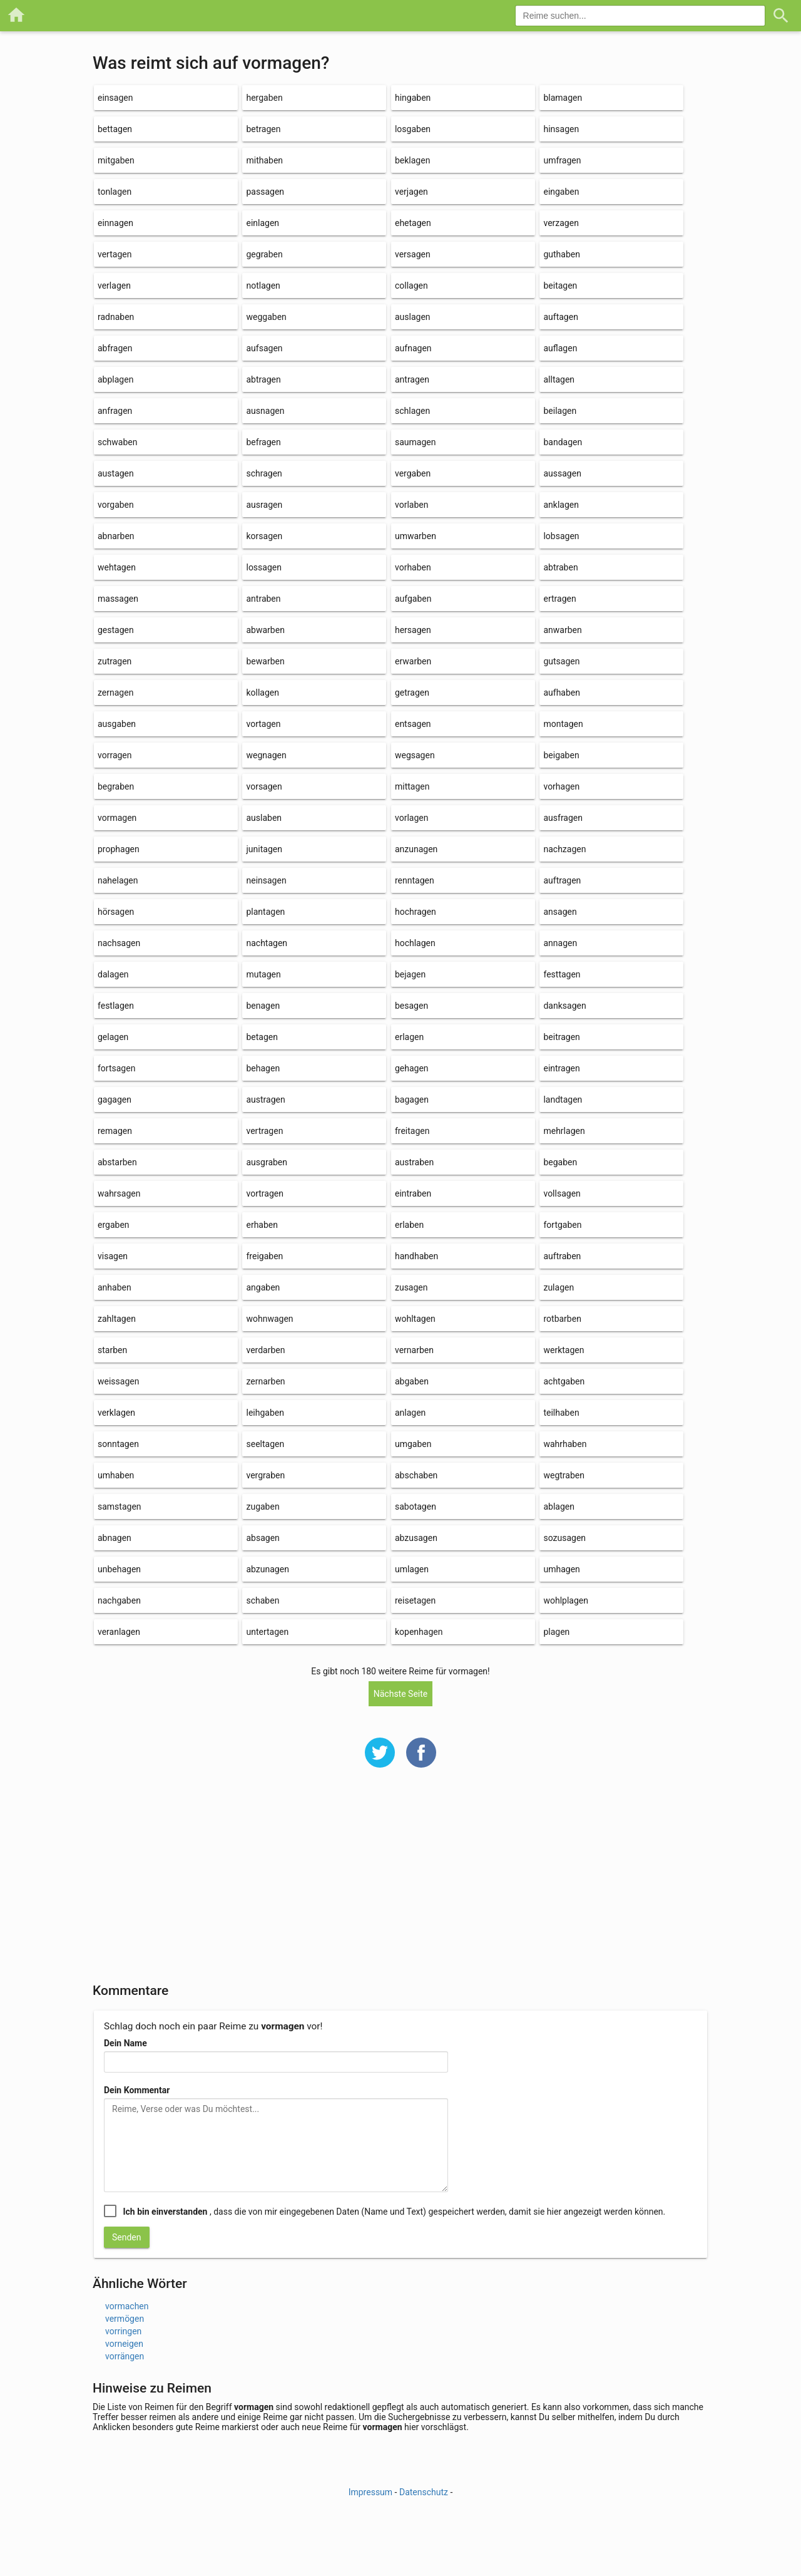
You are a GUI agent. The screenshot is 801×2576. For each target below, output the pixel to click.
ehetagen (413, 223)
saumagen (415, 442)
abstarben (117, 1162)
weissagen (118, 1381)
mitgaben (116, 160)
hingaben (413, 98)
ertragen (559, 599)
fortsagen (116, 1068)
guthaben (561, 254)
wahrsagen (119, 1193)
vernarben (414, 1350)
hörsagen (116, 912)
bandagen (562, 442)
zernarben (265, 1381)
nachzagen (564, 849)
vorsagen (264, 786)
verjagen (411, 192)
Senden (126, 2237)
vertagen (114, 254)
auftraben (562, 1256)
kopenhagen (418, 1632)
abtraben (560, 567)
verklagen (116, 1413)
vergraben (265, 1475)
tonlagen (114, 192)
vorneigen (124, 2344)
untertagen (267, 1632)
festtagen (561, 974)
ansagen (559, 912)
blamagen (562, 98)
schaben (262, 1600)
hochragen (415, 912)
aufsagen (264, 348)
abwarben (265, 630)
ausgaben (117, 724)
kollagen (262, 693)
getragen (412, 693)
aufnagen (413, 348)
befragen (263, 442)
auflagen (560, 348)
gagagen (114, 1100)
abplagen (115, 379)
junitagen (264, 849)
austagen (116, 473)
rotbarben (562, 1319)
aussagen (562, 473)
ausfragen (563, 818)
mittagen (412, 786)
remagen (115, 1131)
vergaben (413, 473)
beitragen (561, 1037)
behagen (263, 1068)
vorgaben (116, 505)
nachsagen (119, 943)
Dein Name (125, 2043)
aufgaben (413, 599)
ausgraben (266, 1162)
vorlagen (411, 818)
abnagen (114, 1538)
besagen (411, 1006)
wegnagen (266, 755)
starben (112, 1350)
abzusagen (416, 1538)
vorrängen (124, 2356)
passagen (265, 192)
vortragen (264, 1193)
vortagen (263, 724)
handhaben (416, 1256)
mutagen (263, 974)
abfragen (115, 348)
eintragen (561, 1068)
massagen (118, 599)
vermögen (124, 2319)
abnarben (116, 536)
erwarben (413, 661)
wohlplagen (565, 1600)
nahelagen (118, 880)
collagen (411, 286)
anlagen (410, 1413)
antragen (412, 379)
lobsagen (561, 536)
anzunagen (416, 849)
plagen (556, 1632)
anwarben (562, 630)
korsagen (264, 536)
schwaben (117, 442)
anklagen (560, 505)
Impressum (370, 2492)
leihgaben (264, 1413)
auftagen (560, 317)
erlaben (409, 1225)
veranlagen (119, 1632)
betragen (263, 129)
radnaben (116, 317)
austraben (414, 1162)
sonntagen (118, 1444)
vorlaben (411, 505)
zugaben (262, 1507)
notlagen (263, 286)
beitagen (560, 286)
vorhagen (561, 786)
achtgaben (563, 1381)
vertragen (264, 1131)
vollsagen (561, 1193)
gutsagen (561, 661)
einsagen (115, 98)
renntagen (414, 880)
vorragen (115, 755)
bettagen (115, 129)
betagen (262, 1037)
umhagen (561, 1569)
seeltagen (265, 1444)
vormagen (117, 818)
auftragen (562, 880)
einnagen (115, 223)
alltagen (558, 379)
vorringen (123, 2331)
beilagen (559, 411)
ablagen (558, 1507)
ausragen (264, 505)
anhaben (114, 1287)
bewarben (265, 661)
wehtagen (117, 567)
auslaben (264, 818)
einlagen (262, 223)
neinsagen (266, 880)
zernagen (115, 693)
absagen (262, 1538)
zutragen (114, 661)
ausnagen (265, 411)
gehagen (412, 1068)
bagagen (412, 1100)
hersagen (413, 630)
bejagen (410, 974)
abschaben (416, 1475)
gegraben (264, 254)
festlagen (116, 1006)
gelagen (113, 1037)
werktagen (563, 1350)
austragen (265, 1100)
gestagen (116, 630)
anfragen (115, 411)
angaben (263, 1287)
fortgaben (562, 1225)
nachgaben (119, 1600)
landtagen (562, 1100)
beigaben (561, 755)
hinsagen (561, 129)
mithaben (264, 160)
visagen (113, 1256)
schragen (264, 473)
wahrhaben (564, 1444)
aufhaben (561, 693)
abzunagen (267, 1569)
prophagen (119, 849)
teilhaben (561, 1413)
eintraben (413, 1193)
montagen (563, 724)
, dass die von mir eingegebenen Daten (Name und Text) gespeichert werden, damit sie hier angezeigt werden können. (394, 2212)
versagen (413, 254)
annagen (560, 943)
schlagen (412, 411)
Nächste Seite (401, 1694)
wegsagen (415, 755)
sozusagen (564, 1538)
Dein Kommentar (137, 2090)
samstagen (119, 1507)
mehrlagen (563, 1131)
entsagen (413, 724)
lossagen (263, 567)
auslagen (413, 317)
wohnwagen (269, 1319)
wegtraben (563, 1475)
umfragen (562, 160)
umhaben (116, 1475)
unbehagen (119, 1569)
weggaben (266, 317)
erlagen (409, 1037)
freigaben (264, 1256)
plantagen (265, 912)
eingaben (561, 192)
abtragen (263, 379)
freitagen (412, 1131)
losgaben (413, 129)
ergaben (114, 1225)
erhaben (262, 1225)
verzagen (560, 223)
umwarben (415, 536)
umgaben (413, 1444)
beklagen (412, 160)
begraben (116, 786)
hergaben (264, 98)
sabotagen (415, 1507)
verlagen (114, 286)
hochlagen (415, 943)
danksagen (564, 1006)
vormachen (127, 2306)
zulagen (558, 1287)
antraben (263, 599)
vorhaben (413, 567)
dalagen (113, 974)
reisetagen (415, 1600)
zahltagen (117, 1319)
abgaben (412, 1381)
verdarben (265, 1350)
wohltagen (415, 1319)
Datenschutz (423, 2492)
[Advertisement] (400, 1883)
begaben (560, 1162)
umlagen (412, 1569)
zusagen (411, 1287)
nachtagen (266, 943)
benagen (263, 1006)
